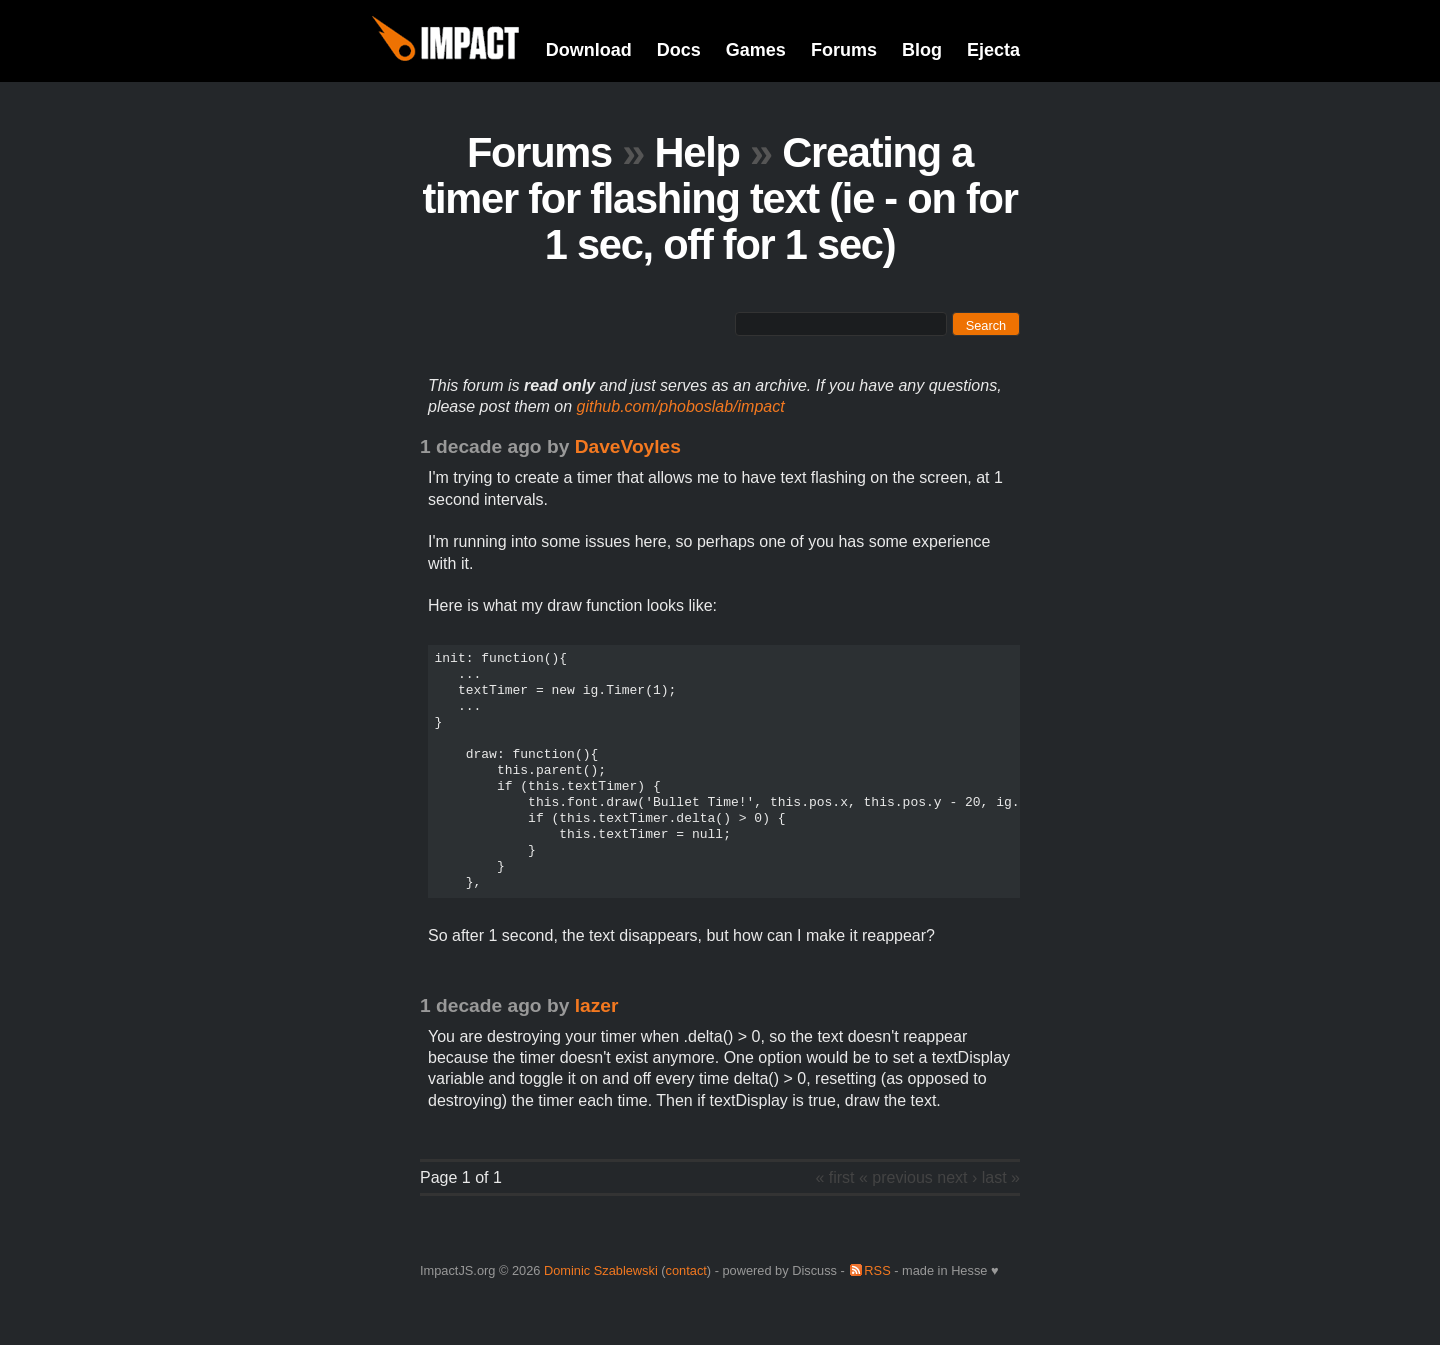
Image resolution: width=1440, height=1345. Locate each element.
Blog (922, 50)
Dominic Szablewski (601, 1270)
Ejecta (993, 50)
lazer (597, 1005)
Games (756, 50)
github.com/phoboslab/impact (681, 406)
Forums (844, 50)
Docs (679, 50)
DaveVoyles (628, 446)
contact (686, 1270)
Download (589, 50)
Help (696, 152)
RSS (877, 1270)
